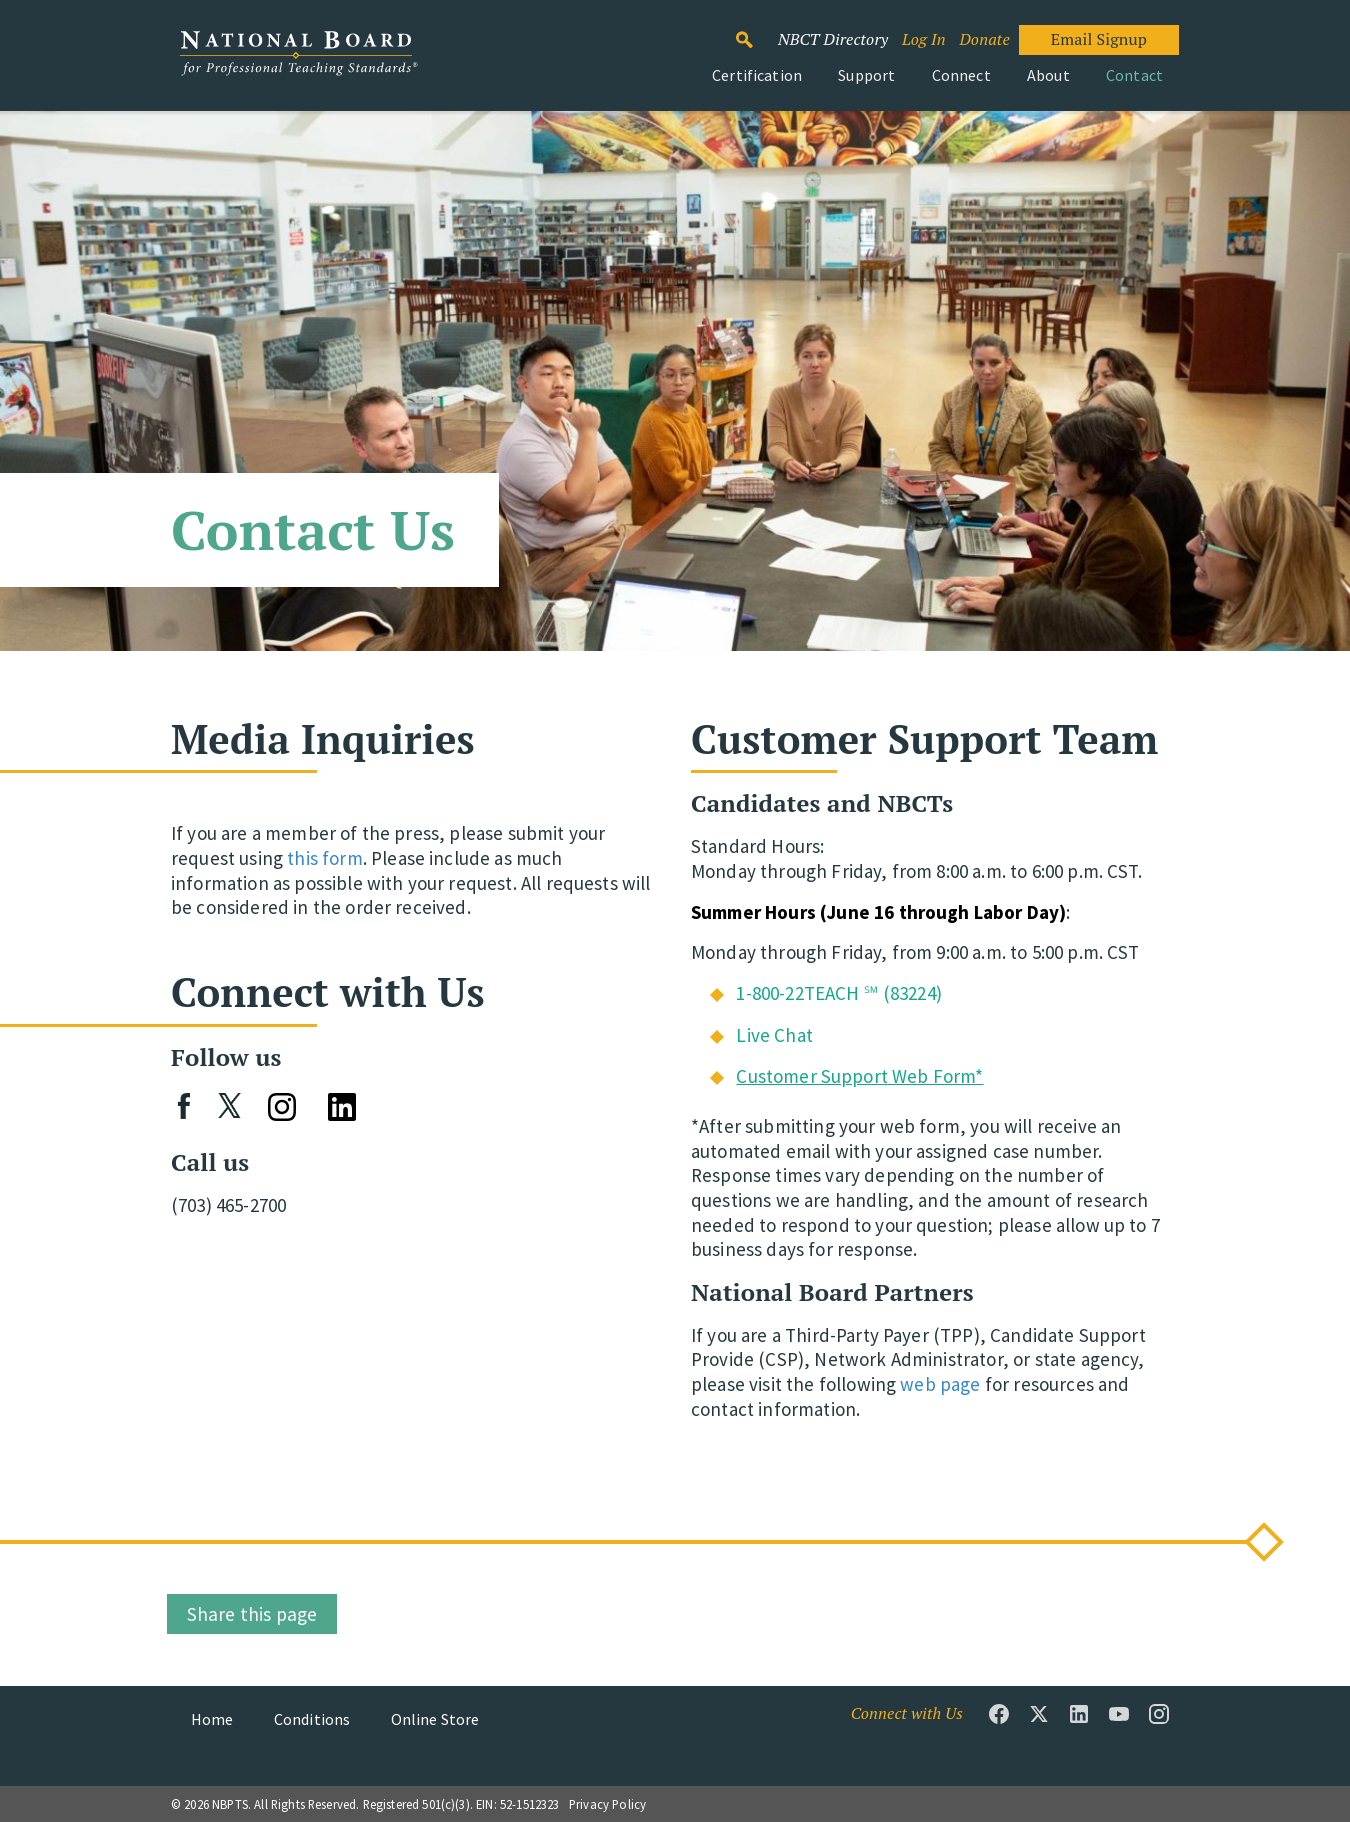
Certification (757, 75)
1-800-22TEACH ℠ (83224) (839, 993)
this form (324, 858)
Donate (984, 39)
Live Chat (774, 1035)
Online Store (435, 1719)
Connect (961, 75)
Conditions (312, 1719)
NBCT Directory (833, 39)
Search (755, 31)
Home (212, 1719)
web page (940, 1384)
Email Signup (1099, 39)
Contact (1134, 75)
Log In (924, 39)
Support (866, 75)
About (1048, 75)
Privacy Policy (607, 1804)
